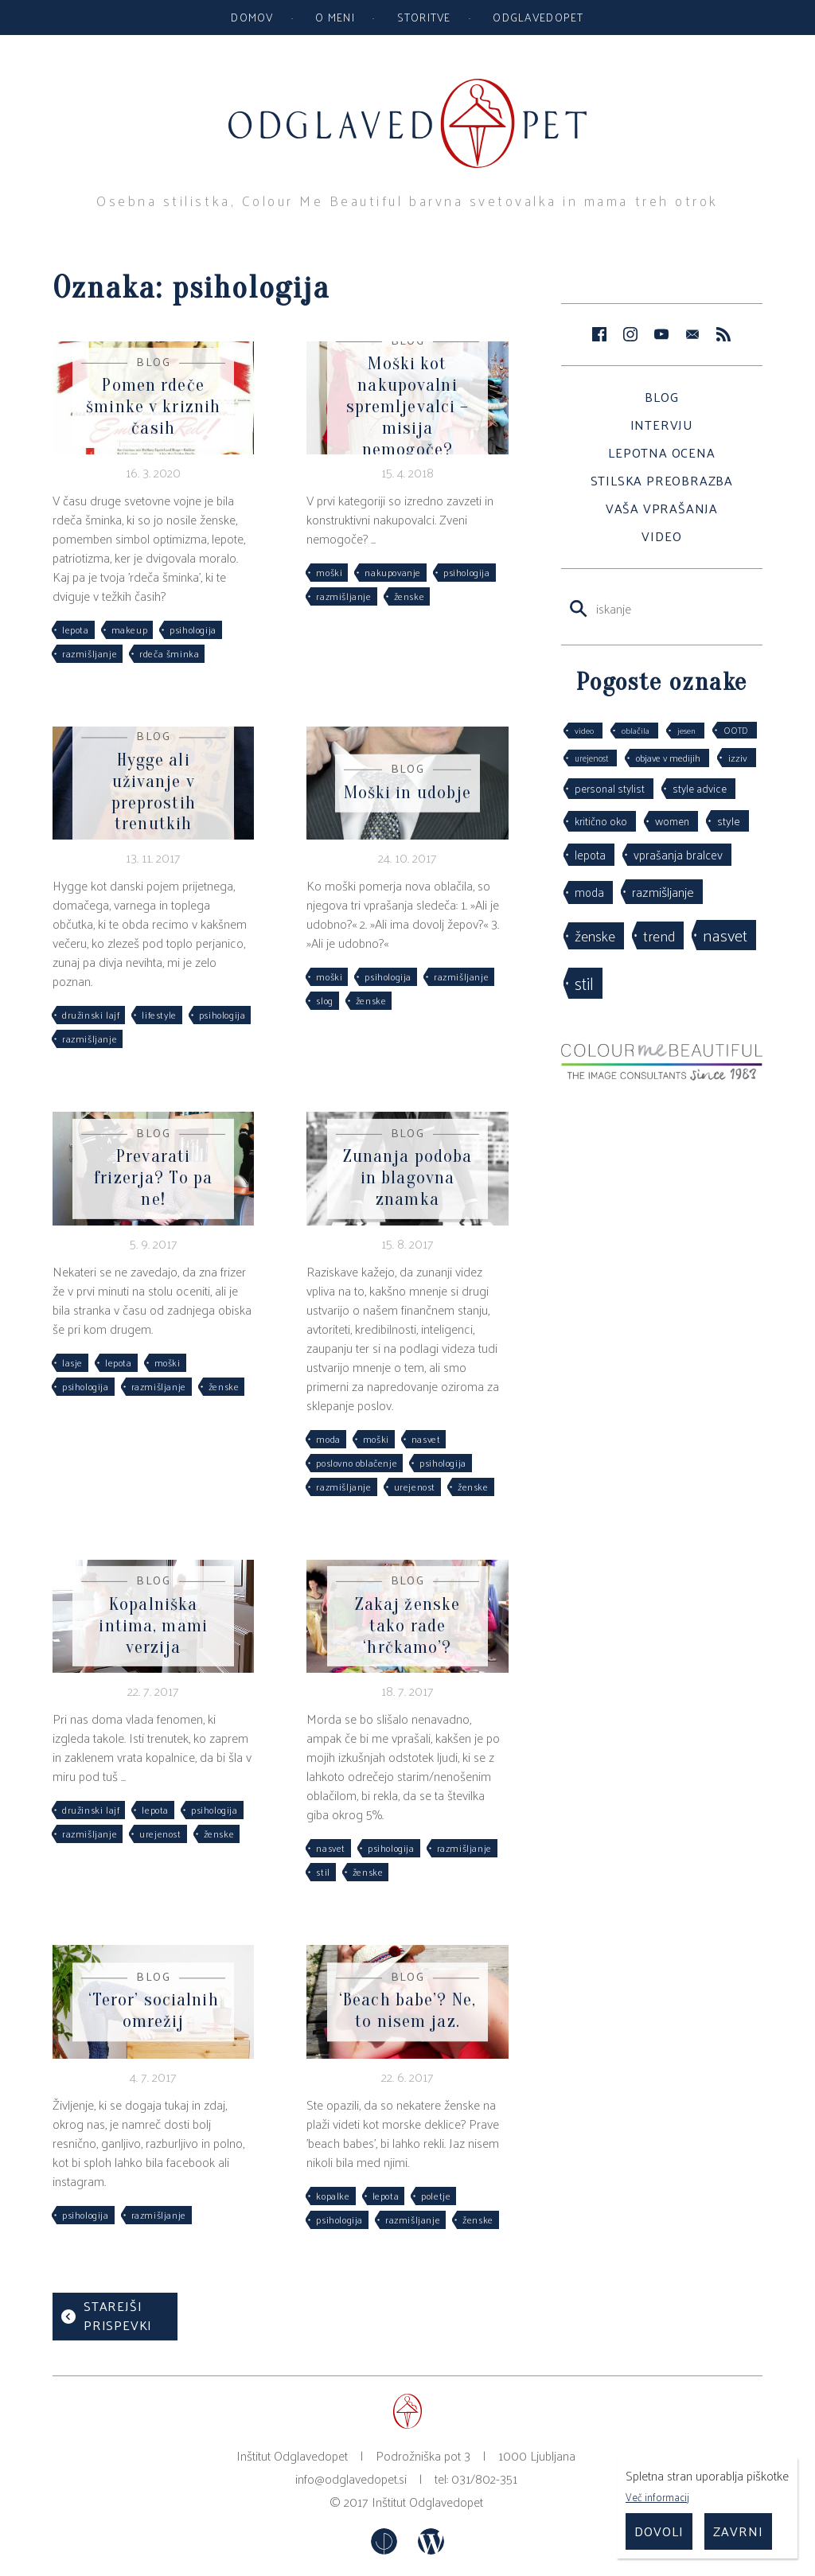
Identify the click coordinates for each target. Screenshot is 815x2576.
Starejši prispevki (118, 2315)
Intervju (661, 424)
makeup (129, 629)
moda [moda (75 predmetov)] (589, 892)
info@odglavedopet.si (351, 2478)
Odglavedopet (538, 16)
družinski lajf (90, 1014)
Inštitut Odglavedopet (427, 2501)
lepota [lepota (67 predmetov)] (590, 854)
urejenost (414, 1486)
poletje (435, 2195)
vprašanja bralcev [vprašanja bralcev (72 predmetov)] (678, 854)
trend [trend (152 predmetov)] (659, 935)
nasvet (426, 1439)
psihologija (193, 629)
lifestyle (159, 1014)
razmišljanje (89, 653)
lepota (75, 629)
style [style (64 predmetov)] (728, 820)
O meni (335, 16)
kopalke (332, 2195)
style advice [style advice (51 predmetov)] (700, 788)
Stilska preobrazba (662, 480)
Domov (252, 16)
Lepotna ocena (661, 452)
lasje (72, 1362)
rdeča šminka (169, 653)
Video (661, 536)
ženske (409, 596)
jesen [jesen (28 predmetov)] (686, 730)
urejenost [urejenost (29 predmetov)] (591, 758)
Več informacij (657, 2497)
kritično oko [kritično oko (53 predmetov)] (601, 821)
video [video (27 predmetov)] (584, 730)
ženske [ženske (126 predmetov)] (595, 935)
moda (328, 1439)
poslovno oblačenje (356, 1462)
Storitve (424, 16)
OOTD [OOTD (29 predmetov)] (735, 730)
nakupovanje (393, 572)
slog (324, 1000)
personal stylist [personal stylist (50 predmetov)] (610, 788)
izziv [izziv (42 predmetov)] (737, 757)
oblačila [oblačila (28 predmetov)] (635, 730)
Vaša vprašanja (662, 508)
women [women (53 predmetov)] (672, 821)
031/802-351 (484, 2478)
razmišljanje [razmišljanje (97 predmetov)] (663, 891)
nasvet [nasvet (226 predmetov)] (725, 934)
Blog (661, 396)
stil (323, 1871)
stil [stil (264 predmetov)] (584, 983)
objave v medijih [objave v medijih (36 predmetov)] (668, 757)
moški (329, 572)
